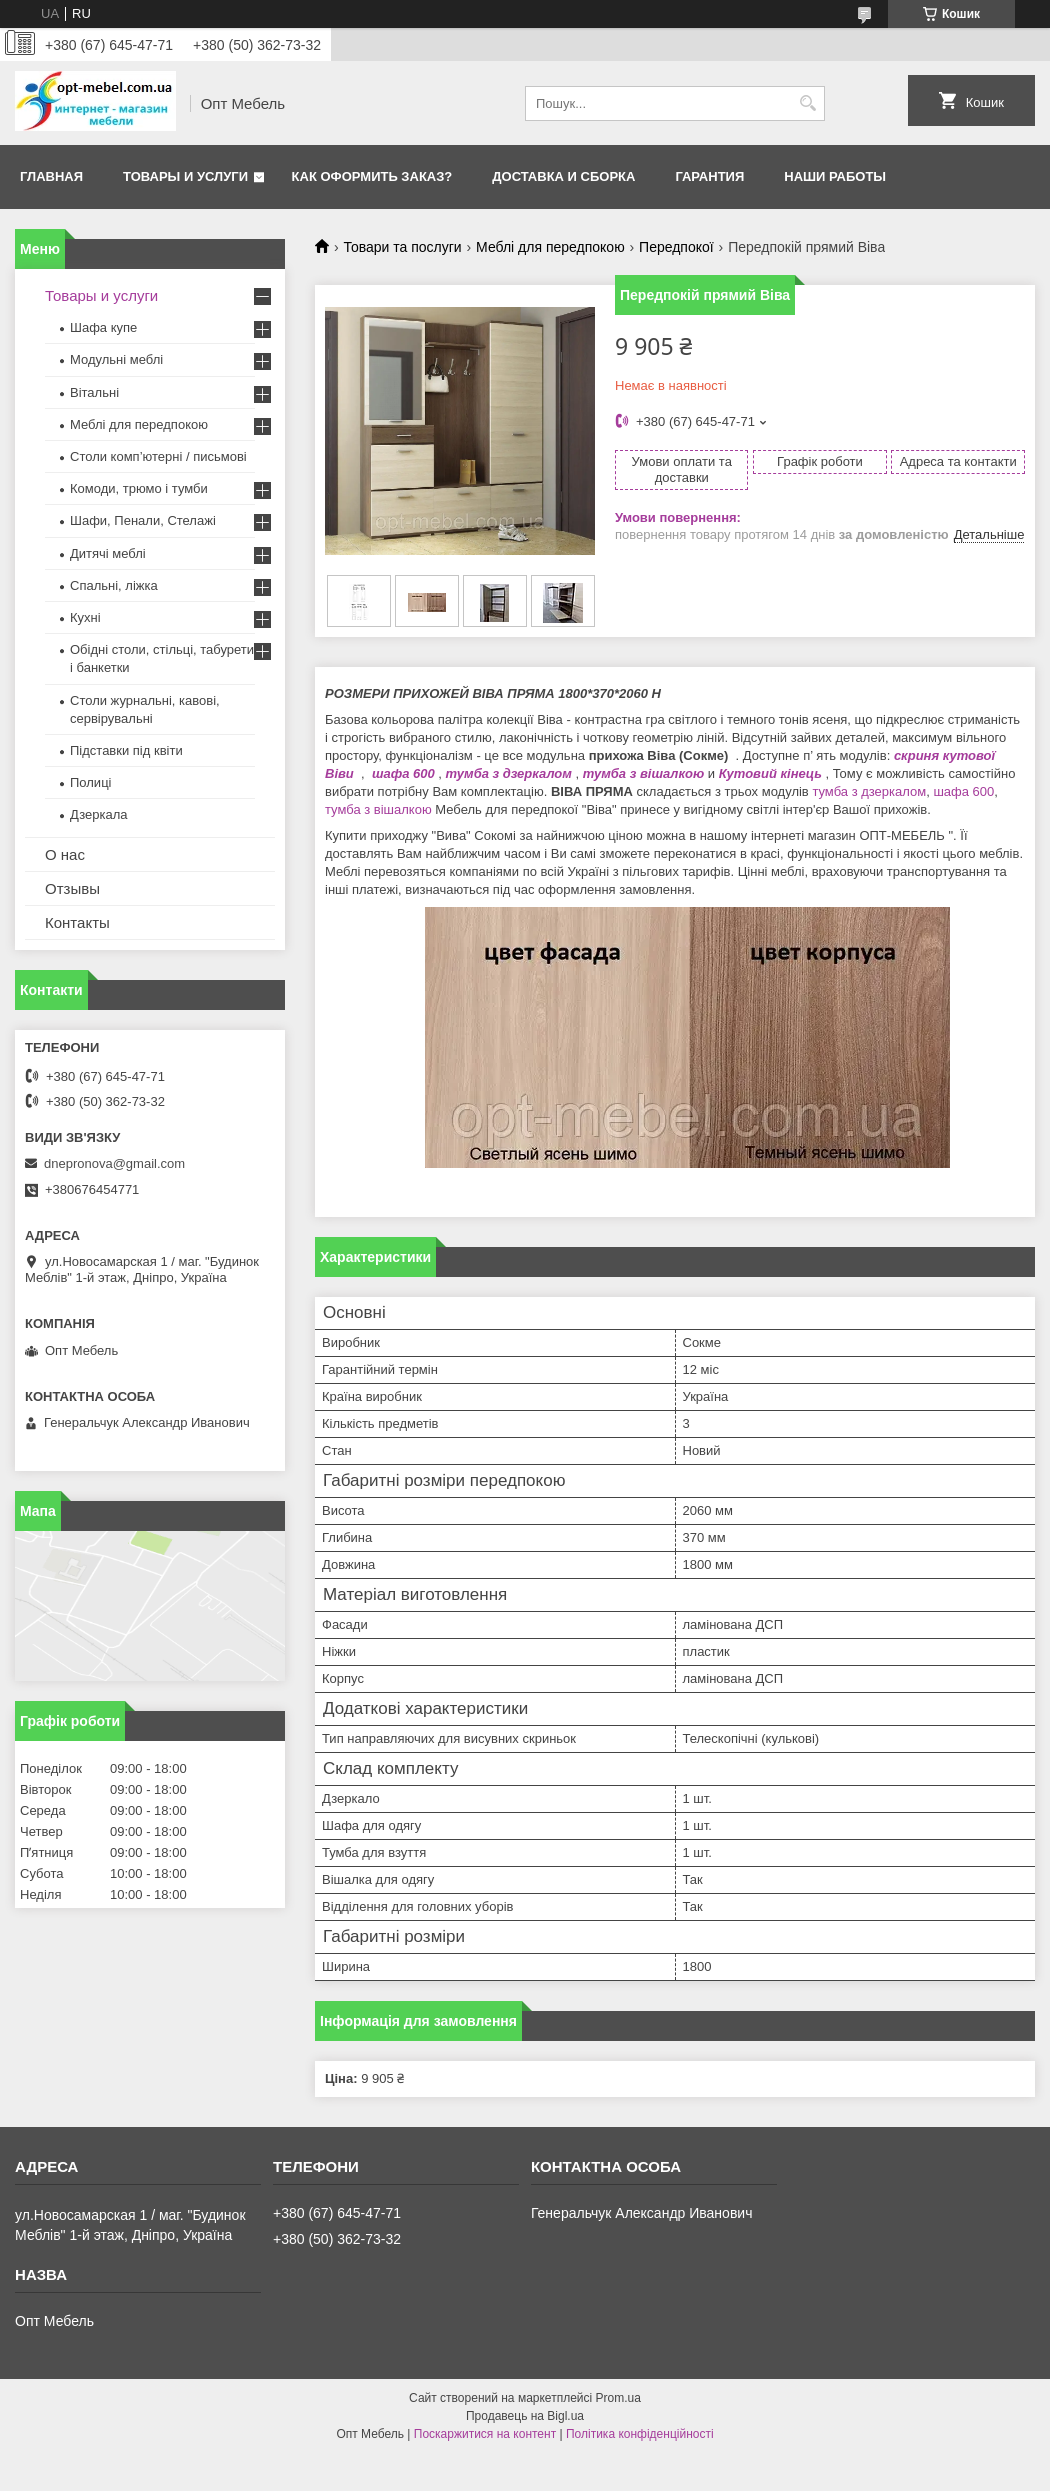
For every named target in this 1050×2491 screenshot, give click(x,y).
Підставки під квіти (126, 750)
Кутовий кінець (770, 773)
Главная (51, 176)
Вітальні (94, 392)
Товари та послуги (402, 247)
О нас (65, 854)
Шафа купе (103, 327)
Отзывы (72, 888)
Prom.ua (618, 2398)
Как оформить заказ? (372, 176)
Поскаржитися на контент (485, 2434)
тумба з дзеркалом (509, 773)
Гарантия (709, 176)
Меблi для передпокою (550, 247)
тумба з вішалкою (644, 773)
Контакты (77, 922)
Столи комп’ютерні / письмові (158, 456)
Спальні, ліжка (114, 585)
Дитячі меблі (108, 553)
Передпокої (676, 247)
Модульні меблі (116, 359)
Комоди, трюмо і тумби (139, 488)
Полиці (90, 782)
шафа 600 (401, 773)
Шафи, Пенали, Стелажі (143, 520)
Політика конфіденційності (640, 2434)
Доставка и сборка (563, 176)
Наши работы (835, 176)
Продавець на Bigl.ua (525, 2416)
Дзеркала (99, 814)
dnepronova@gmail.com (114, 1163)
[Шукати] (807, 103)
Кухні (85, 617)
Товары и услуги (185, 176)
